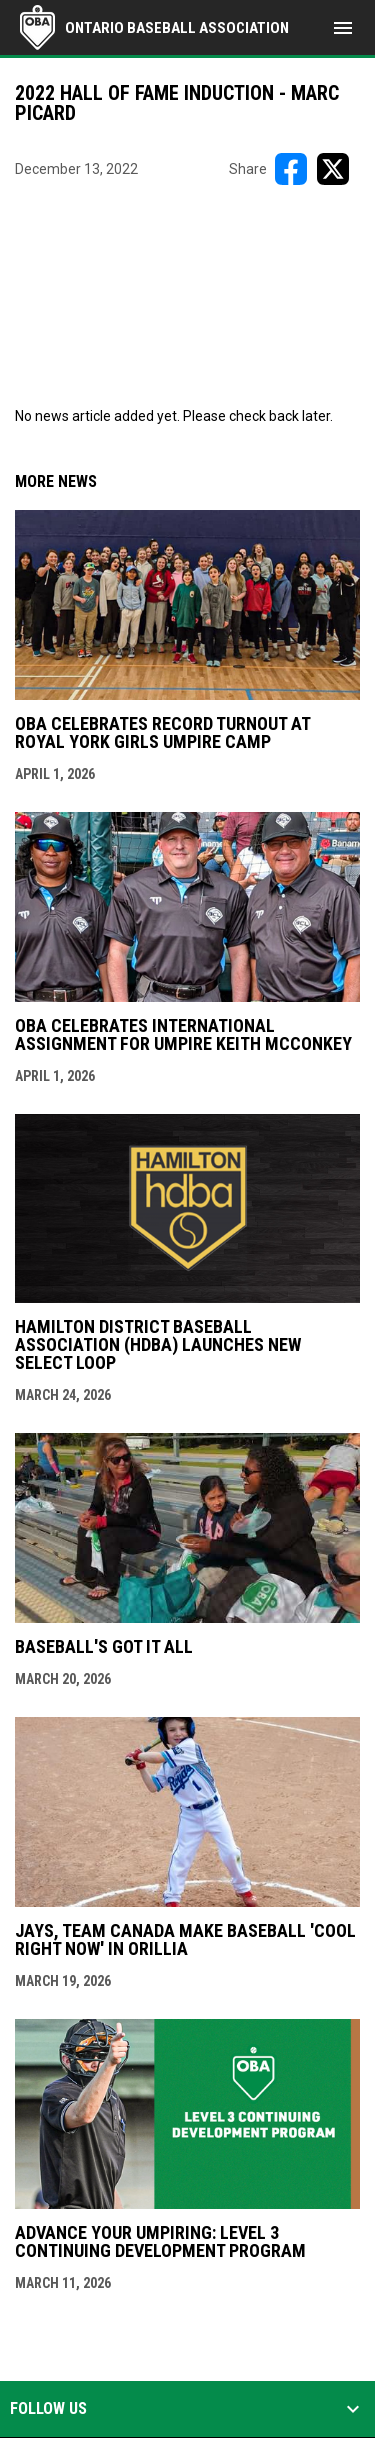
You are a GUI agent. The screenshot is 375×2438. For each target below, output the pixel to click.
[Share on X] (333, 169)
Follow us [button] (48, 2409)
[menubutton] (343, 28)
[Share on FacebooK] (291, 169)
